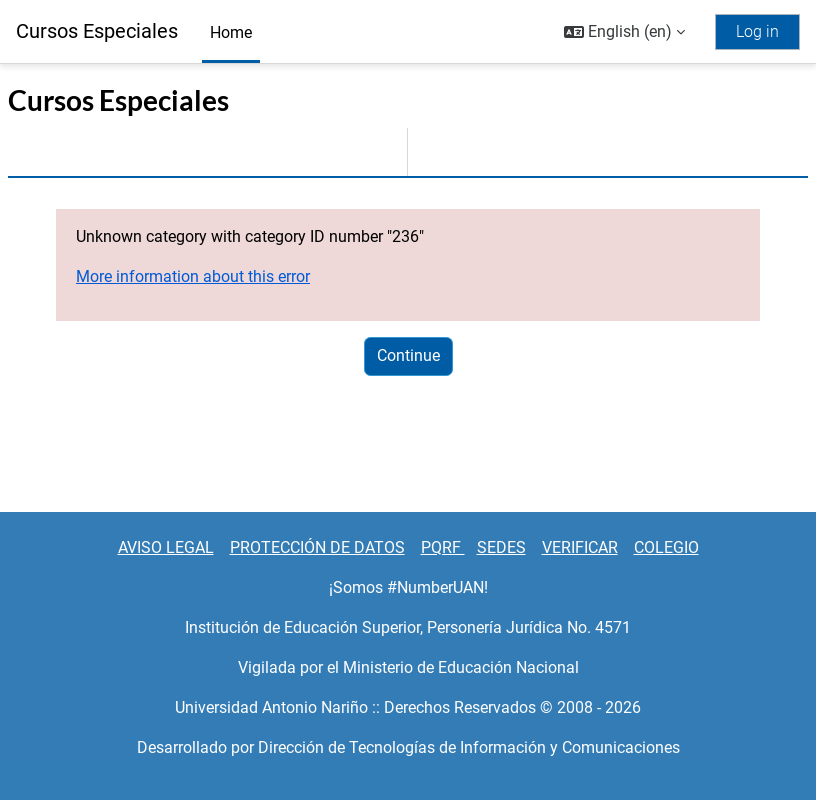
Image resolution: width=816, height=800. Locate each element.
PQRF (443, 547)
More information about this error (193, 276)
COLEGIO (666, 547)
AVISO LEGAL (166, 547)
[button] (624, 32)
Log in (757, 31)
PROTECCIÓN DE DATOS (317, 547)
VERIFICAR (580, 547)
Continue (408, 355)
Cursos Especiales (97, 31)
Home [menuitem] (231, 32)
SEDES (501, 547)
